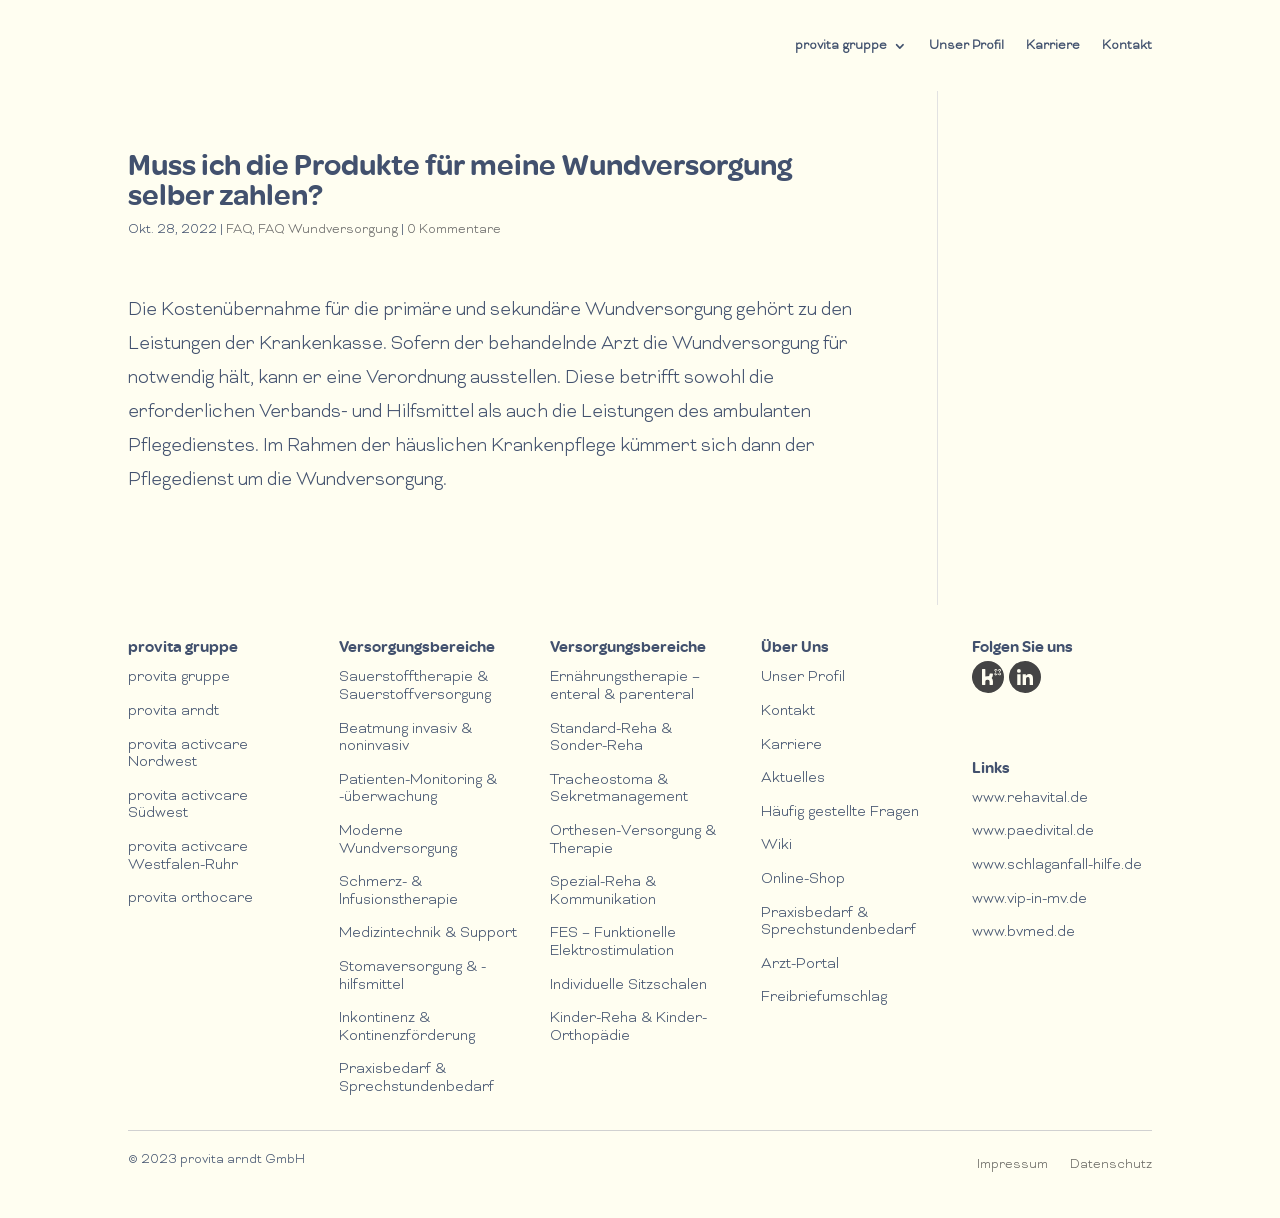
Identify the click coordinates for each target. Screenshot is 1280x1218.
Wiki (776, 846)
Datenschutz (1111, 1165)
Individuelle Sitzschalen (628, 986)
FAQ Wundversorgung (328, 230)
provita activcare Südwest (188, 806)
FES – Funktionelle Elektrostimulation (613, 943)
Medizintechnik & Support (428, 934)
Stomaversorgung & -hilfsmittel (412, 977)
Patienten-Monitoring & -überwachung (418, 790)
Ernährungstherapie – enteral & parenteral (625, 687)
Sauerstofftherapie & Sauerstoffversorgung (415, 687)
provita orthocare (190, 899)
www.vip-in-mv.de (1029, 900)
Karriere (1053, 46)
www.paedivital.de (1033, 832)
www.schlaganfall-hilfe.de (1057, 866)
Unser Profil (966, 46)
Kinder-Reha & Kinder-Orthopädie (628, 1028)
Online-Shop (803, 880)
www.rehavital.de (1030, 799)
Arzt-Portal (800, 965)
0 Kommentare (454, 230)
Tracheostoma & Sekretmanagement (619, 790)
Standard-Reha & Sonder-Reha (611, 739)
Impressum (1012, 1165)
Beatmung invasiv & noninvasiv (405, 739)
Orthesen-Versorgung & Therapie (633, 841)
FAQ (239, 230)
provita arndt (173, 712)
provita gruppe (841, 46)
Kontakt (1127, 46)
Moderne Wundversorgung (398, 841)
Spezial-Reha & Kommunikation (603, 892)
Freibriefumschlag (824, 998)
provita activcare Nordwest (188, 755)
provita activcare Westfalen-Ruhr (188, 857)
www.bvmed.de (1023, 933)
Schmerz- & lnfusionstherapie (398, 892)
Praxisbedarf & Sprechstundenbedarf (416, 1079)
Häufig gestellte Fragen (840, 813)
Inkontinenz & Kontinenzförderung (407, 1028)
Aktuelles (793, 779)
